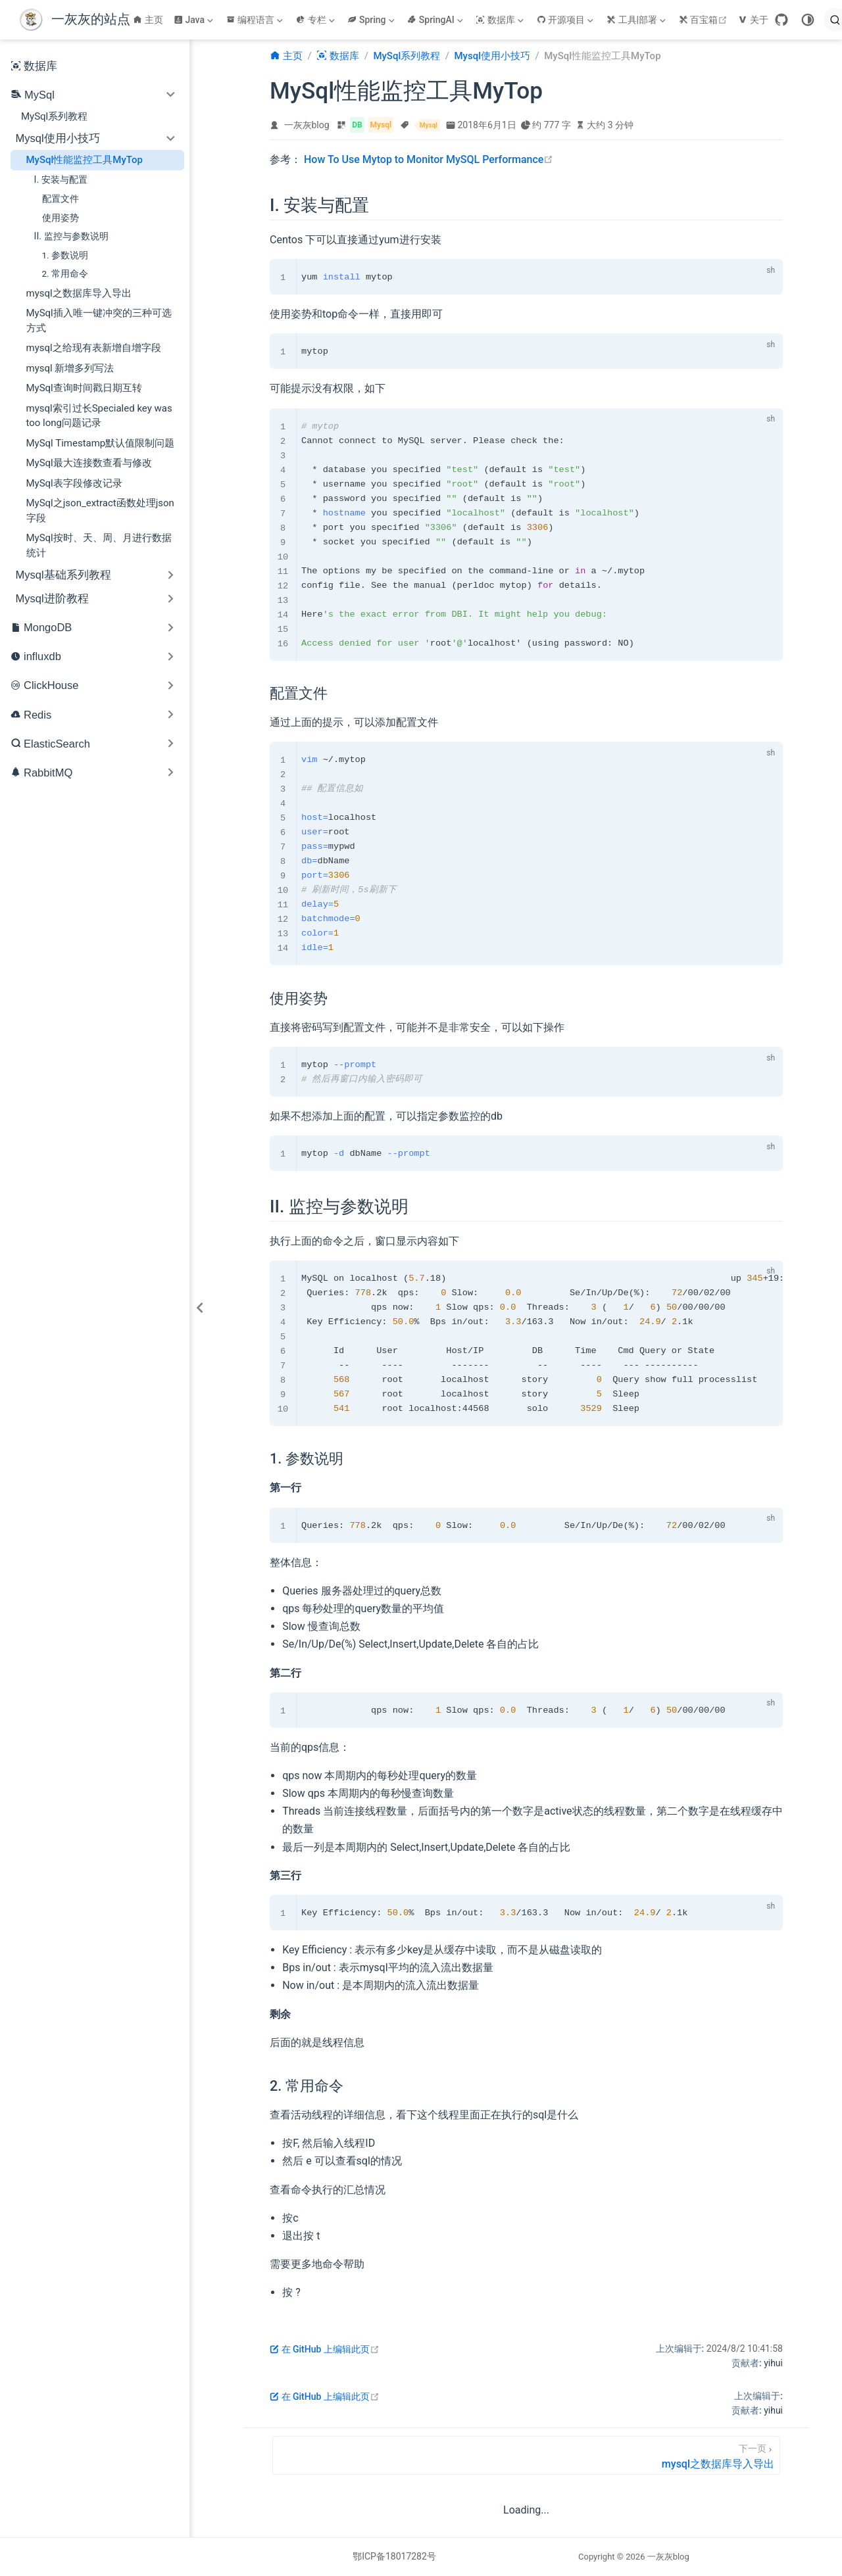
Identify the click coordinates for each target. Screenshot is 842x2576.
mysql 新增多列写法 (70, 368)
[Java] (194, 19)
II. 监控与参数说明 (71, 236)
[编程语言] (256, 19)
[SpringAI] (436, 19)
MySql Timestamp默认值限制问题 (100, 443)
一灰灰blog (307, 125)
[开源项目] (566, 19)
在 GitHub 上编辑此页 (325, 2349)
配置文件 (60, 198)
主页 (148, 19)
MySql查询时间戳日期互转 (84, 388)
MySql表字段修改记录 (74, 483)
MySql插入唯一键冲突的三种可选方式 (99, 320)
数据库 (34, 66)
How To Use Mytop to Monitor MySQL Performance (428, 159)
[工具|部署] (637, 19)
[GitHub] (781, 19)
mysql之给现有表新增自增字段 (93, 348)
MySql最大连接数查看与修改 (89, 463)
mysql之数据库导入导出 (79, 293)
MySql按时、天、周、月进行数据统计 (99, 545)
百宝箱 (705, 19)
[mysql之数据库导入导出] (526, 2455)
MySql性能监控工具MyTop (84, 160)
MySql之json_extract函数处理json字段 (100, 510)
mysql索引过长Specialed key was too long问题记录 (99, 415)
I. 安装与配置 (60, 179)
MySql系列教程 (54, 116)
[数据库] (500, 19)
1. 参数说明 (65, 255)
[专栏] (316, 19)
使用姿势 (60, 217)
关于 (753, 19)
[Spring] (372, 19)
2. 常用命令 (65, 273)
